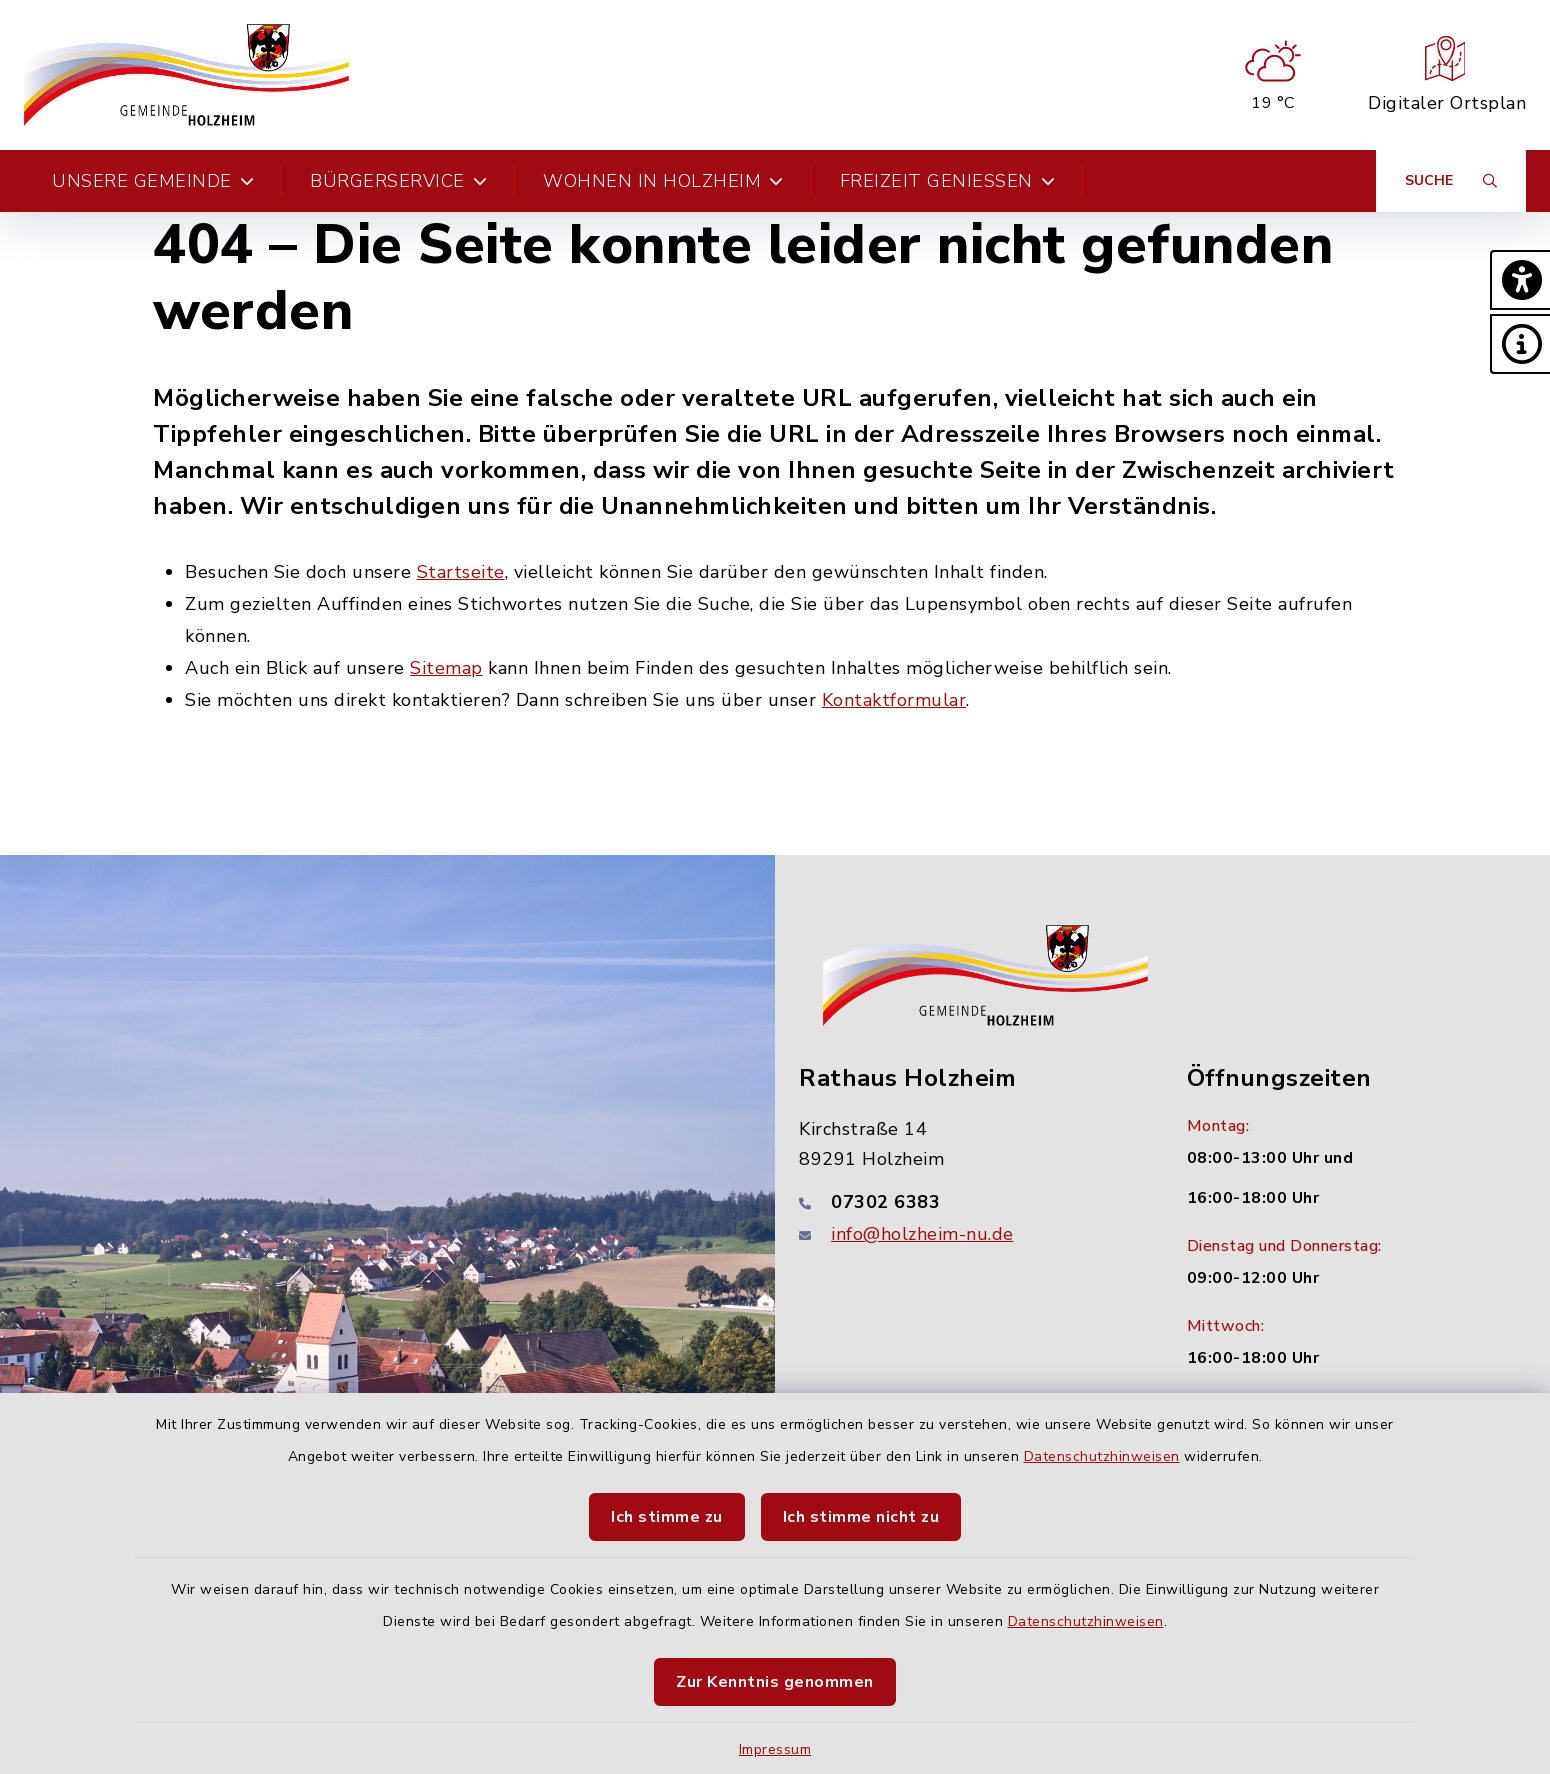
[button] (1520, 280)
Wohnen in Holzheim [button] (663, 181)
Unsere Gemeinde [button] (153, 181)
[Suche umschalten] (1451, 181)
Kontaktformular (894, 700)
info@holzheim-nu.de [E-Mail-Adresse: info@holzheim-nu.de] (922, 1234)
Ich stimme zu (667, 1517)
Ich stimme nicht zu (861, 1517)
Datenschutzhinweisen (1102, 1456)
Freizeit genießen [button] (948, 181)
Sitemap (446, 668)
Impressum (775, 1749)
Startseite (461, 572)
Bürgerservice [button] (398, 181)
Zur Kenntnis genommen (775, 1682)
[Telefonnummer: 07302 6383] (969, 1202)
